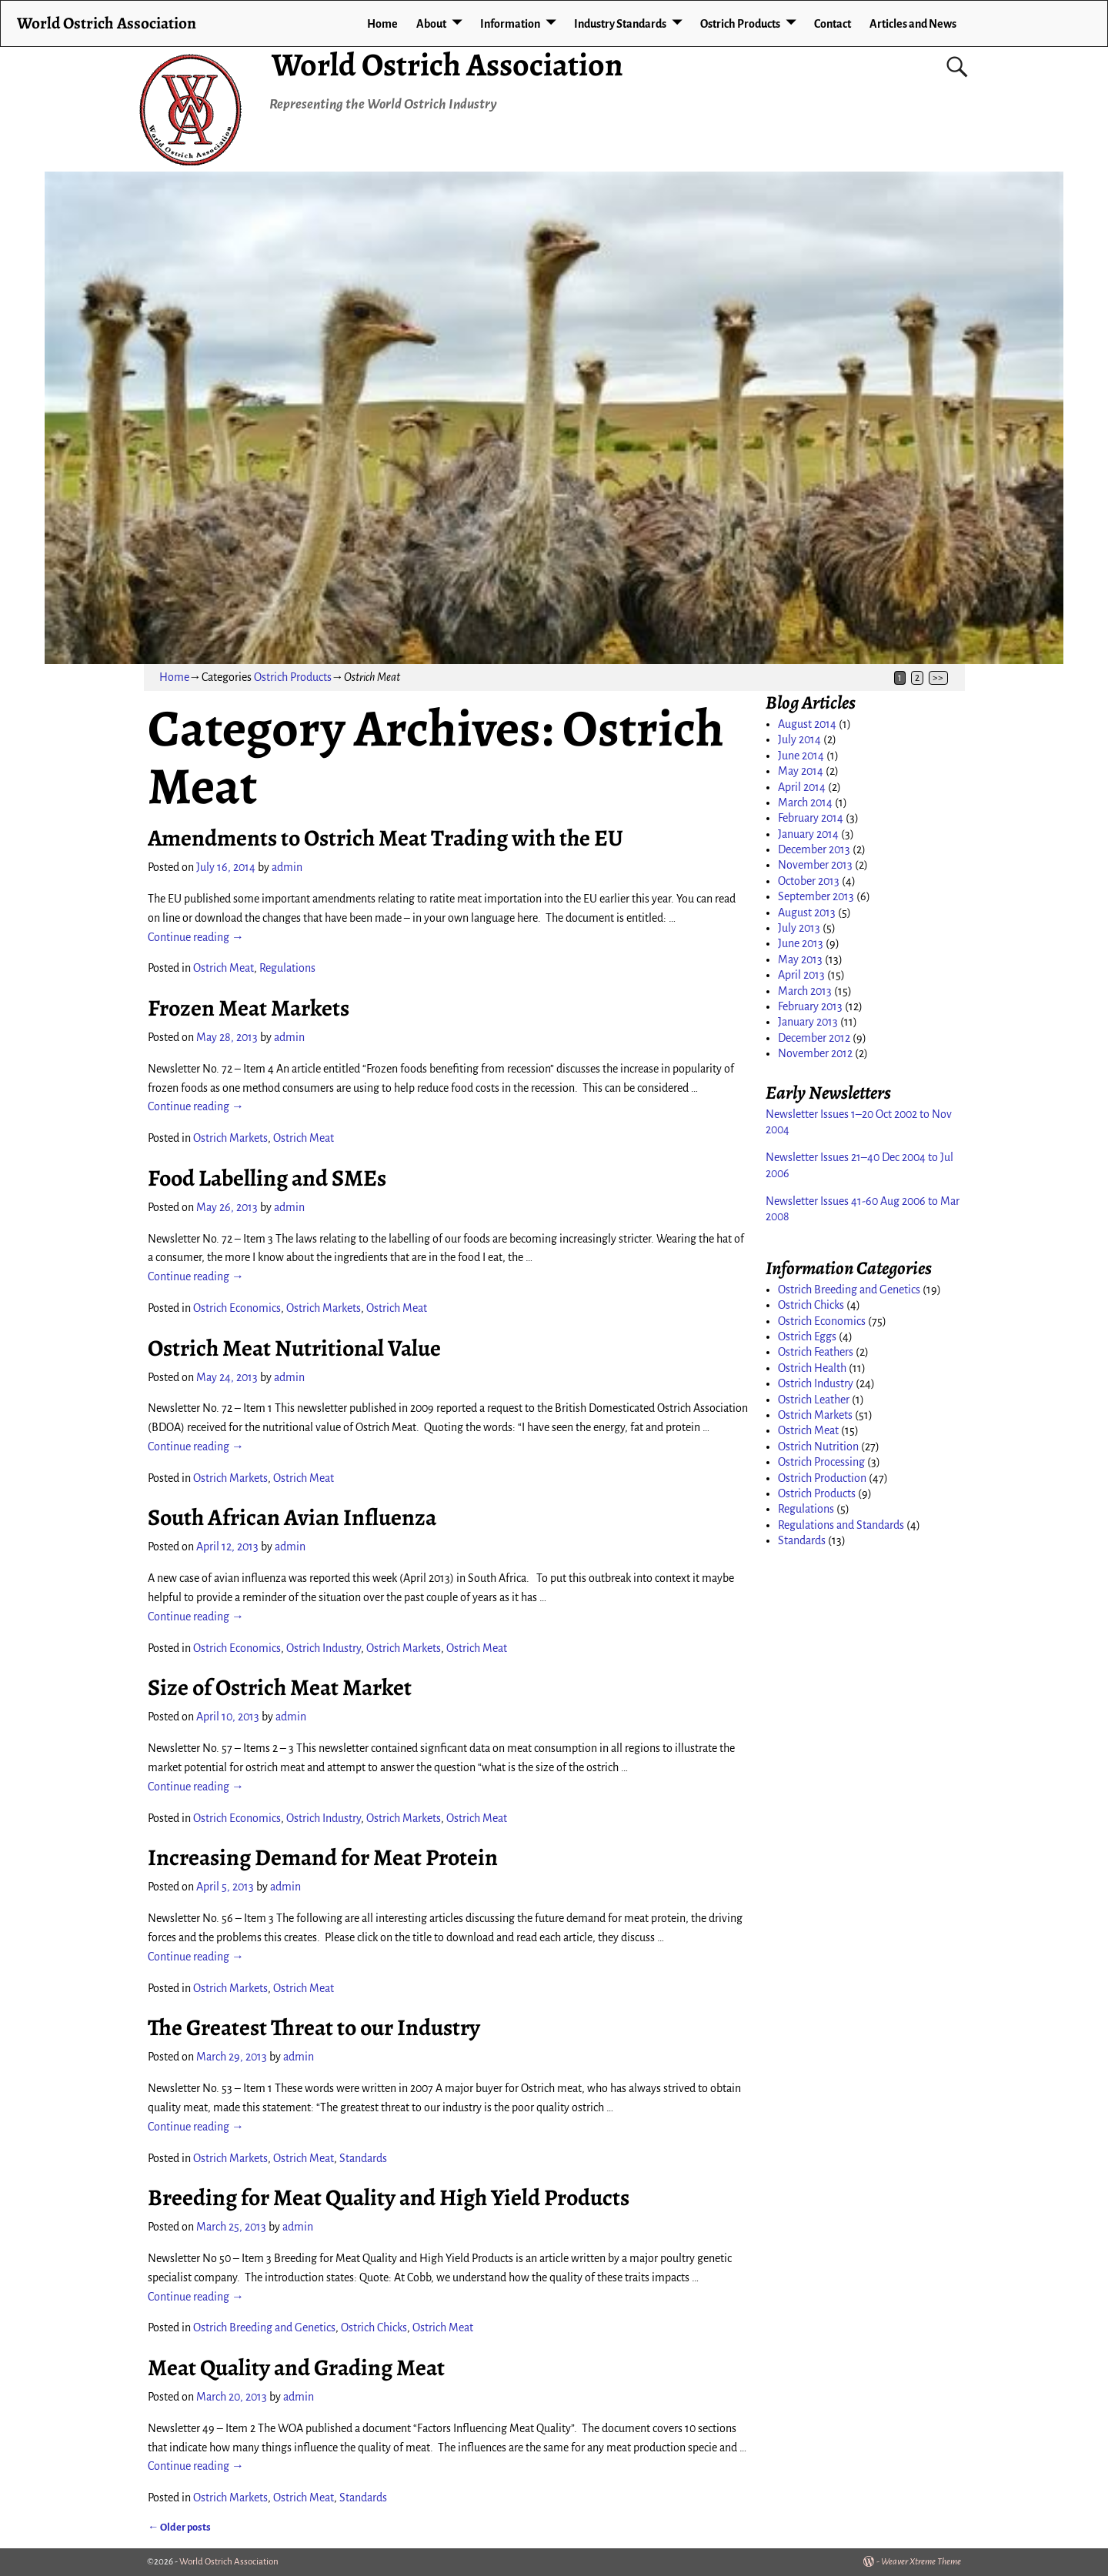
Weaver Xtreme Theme (921, 2562)
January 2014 (808, 834)
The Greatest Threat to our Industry (314, 2027)
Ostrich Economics (237, 1308)
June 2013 (800, 943)
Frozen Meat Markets (248, 1008)
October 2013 (808, 881)
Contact (832, 24)
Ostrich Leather (813, 1399)
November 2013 (815, 865)
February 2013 (810, 1006)
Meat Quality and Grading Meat (296, 2367)
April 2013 (801, 975)
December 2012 (814, 1038)
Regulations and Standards (841, 1525)
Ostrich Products (740, 24)
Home (382, 24)
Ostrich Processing (821, 1462)
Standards (363, 2158)
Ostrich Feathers (815, 1352)
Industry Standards (620, 24)
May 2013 (800, 959)
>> (938, 677)
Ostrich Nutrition (818, 1446)
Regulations (287, 968)
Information (510, 24)
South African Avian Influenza (292, 1517)
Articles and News (912, 24)
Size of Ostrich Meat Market (280, 1687)
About (431, 24)
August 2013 (807, 912)
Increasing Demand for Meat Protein (323, 1857)
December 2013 (814, 849)
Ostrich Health (812, 1368)
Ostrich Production (822, 1478)
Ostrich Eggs (807, 1336)
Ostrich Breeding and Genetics (264, 2327)
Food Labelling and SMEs (267, 1178)
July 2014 (799, 739)
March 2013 (805, 991)
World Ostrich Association (447, 64)
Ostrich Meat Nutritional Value (294, 1348)
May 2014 (800, 771)
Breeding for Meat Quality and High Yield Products (388, 2197)
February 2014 (810, 818)
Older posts (179, 2527)
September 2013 (816, 896)
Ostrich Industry (323, 1648)
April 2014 (802, 787)
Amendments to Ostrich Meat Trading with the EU (385, 838)
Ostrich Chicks (374, 2327)
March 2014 (805, 802)
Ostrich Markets (230, 1138)
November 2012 (815, 1053)
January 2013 (808, 1022)
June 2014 (801, 755)
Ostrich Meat (223, 968)
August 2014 (807, 724)
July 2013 (799, 928)
